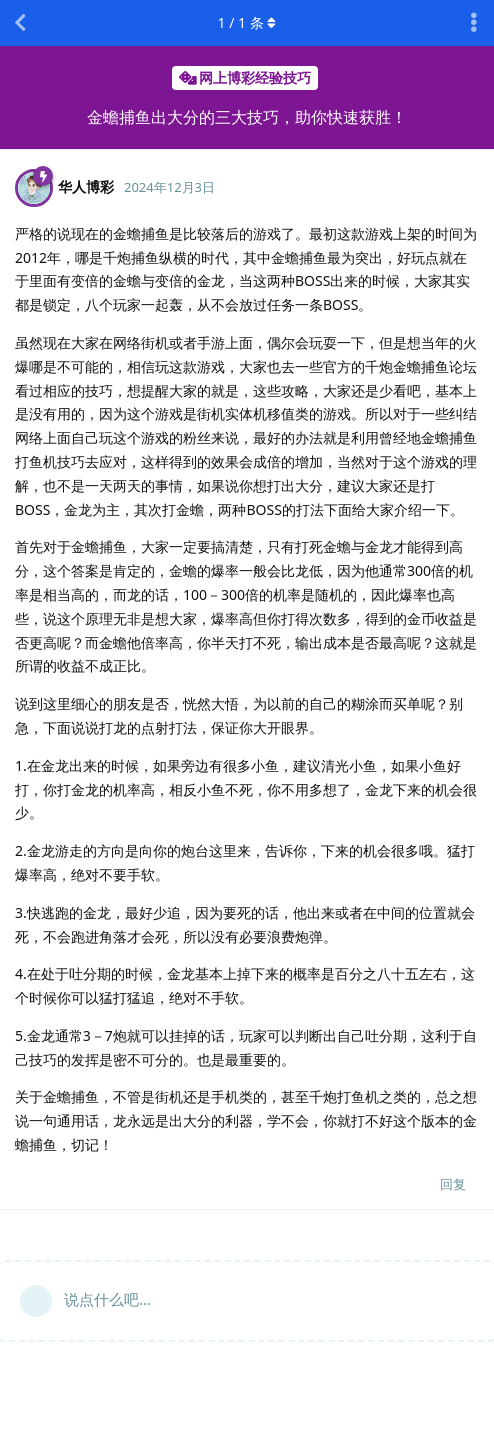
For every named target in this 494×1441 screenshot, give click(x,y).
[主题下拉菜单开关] (474, 23)
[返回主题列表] (20, 23)
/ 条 (247, 22)
